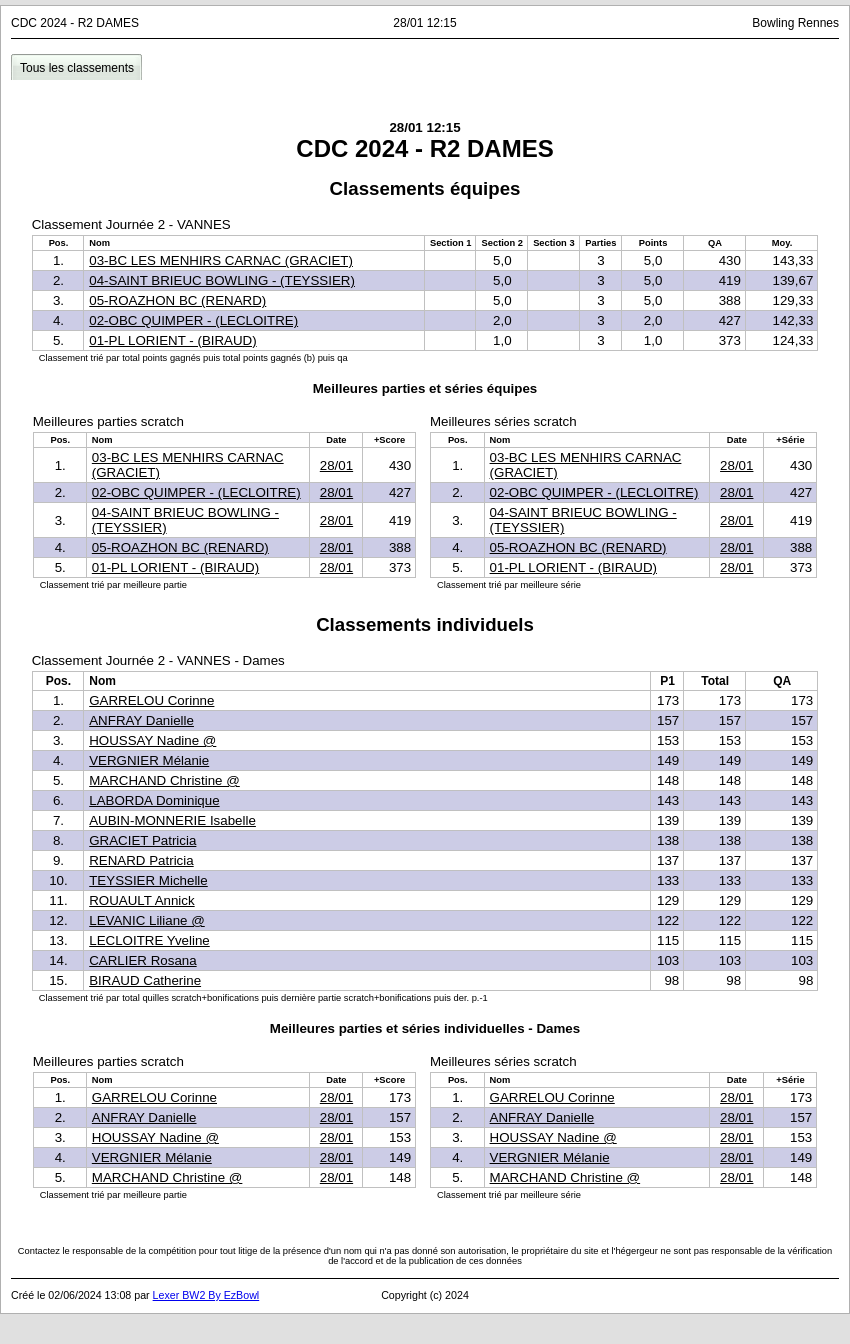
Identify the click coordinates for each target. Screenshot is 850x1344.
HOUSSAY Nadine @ (152, 740)
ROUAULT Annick (141, 900)
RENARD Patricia (141, 860)
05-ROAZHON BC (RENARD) (177, 300)
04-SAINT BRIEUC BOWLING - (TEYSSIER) (222, 280)
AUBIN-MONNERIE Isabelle (172, 820)
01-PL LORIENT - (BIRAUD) (172, 340)
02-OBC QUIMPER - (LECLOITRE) (193, 320)
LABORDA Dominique (154, 800)
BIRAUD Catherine (145, 980)
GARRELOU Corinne (151, 700)
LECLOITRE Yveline (149, 940)
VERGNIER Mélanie (149, 760)
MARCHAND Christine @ (164, 780)
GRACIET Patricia (142, 840)
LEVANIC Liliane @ (147, 920)
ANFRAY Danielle (141, 720)
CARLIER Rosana (142, 960)
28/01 (336, 465)
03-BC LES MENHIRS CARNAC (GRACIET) (221, 260)
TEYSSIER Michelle (148, 880)
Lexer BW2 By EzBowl (206, 1295)
